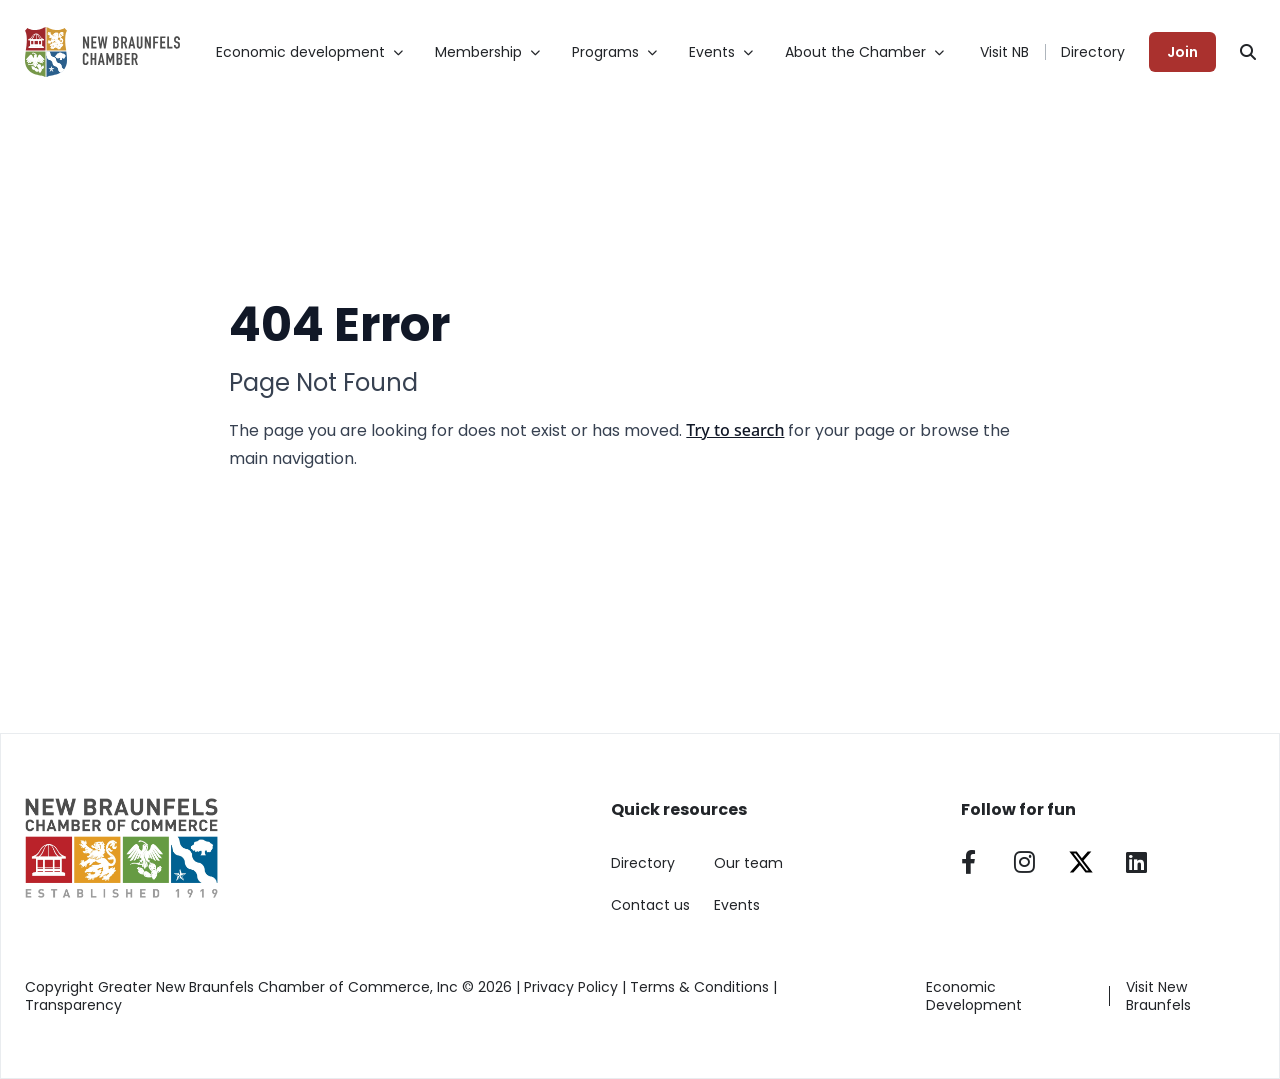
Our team (748, 863)
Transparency (73, 1005)
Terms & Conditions (699, 987)
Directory (1093, 52)
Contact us (650, 905)
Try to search (735, 430)
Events (737, 905)
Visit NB (1004, 52)
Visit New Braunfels (1158, 996)
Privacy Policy (571, 987)
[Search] (1248, 52)
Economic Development (974, 996)
